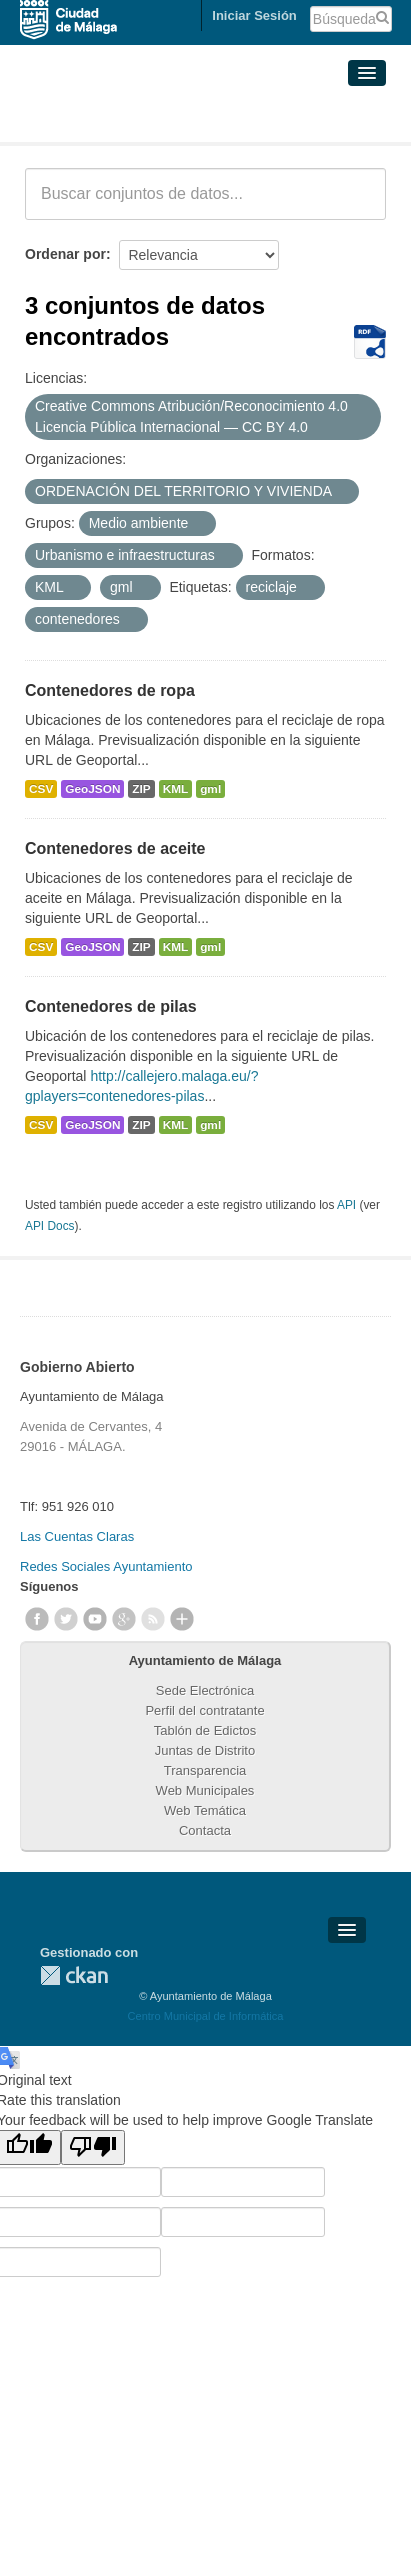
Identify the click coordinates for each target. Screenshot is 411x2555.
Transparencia (205, 1770)
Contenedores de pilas (111, 1006)
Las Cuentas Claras (77, 1536)
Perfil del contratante (204, 1710)
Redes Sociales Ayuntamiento (106, 1566)
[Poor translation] (93, 2147)
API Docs (50, 1226)
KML (176, 789)
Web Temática (205, 1810)
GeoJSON (92, 789)
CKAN (74, 1975)
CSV (41, 789)
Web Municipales (205, 1790)
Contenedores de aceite (115, 848)
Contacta (205, 1830)
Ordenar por (65, 254)
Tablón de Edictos (205, 1730)
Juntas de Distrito (205, 1750)
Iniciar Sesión (254, 15)
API (346, 1205)
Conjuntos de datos (113, 118)
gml (210, 789)
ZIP (141, 789)
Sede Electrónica (205, 1690)
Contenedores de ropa (110, 690)
